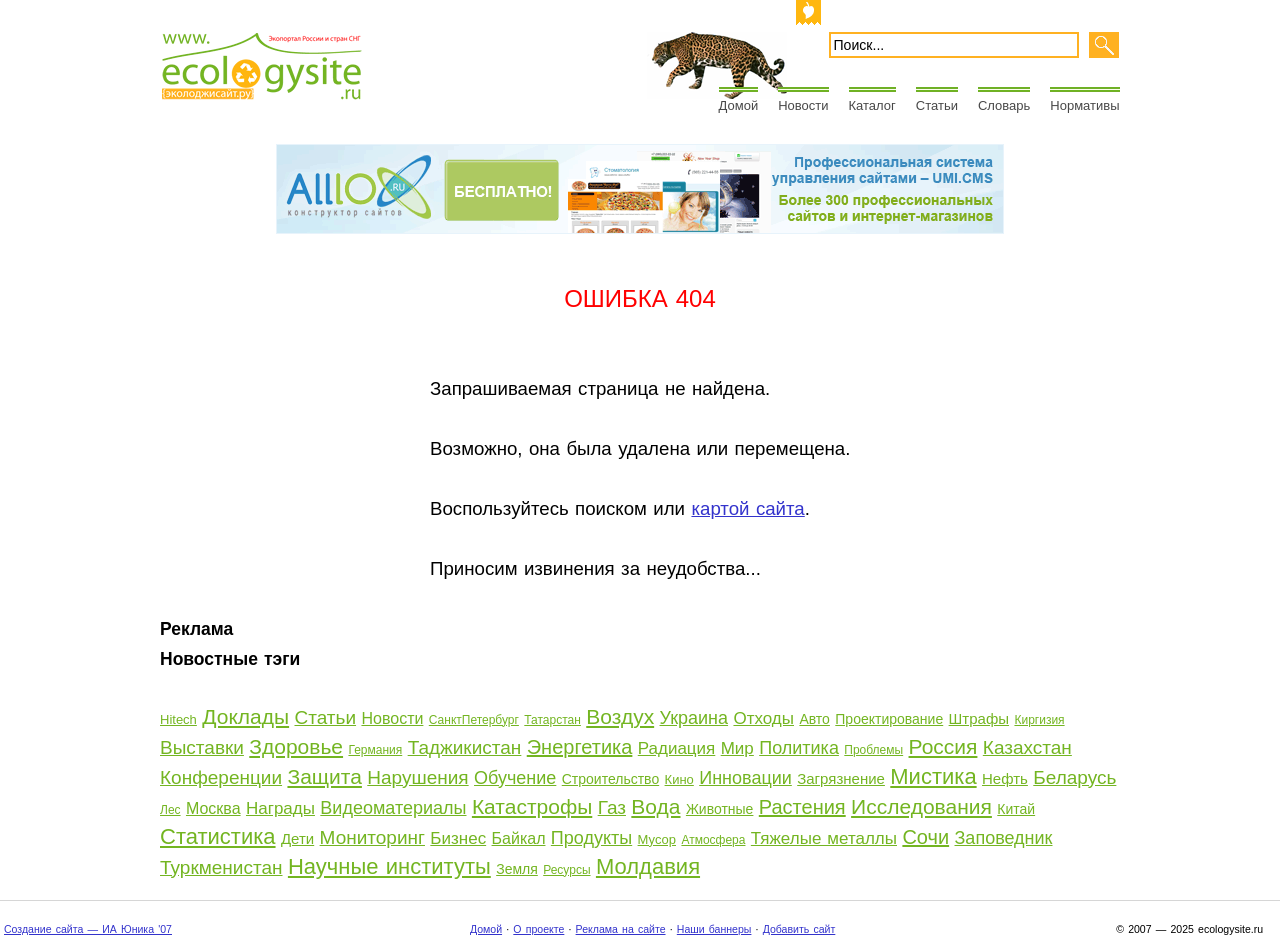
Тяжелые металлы (824, 838)
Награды (280, 808)
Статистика (218, 836)
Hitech (178, 719)
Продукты (591, 838)
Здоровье (296, 746)
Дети (297, 838)
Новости (803, 105)
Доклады (245, 716)
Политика (799, 748)
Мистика (933, 776)
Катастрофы (532, 806)
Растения (802, 807)
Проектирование (889, 719)
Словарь (1004, 105)
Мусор (657, 839)
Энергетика (580, 747)
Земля (517, 869)
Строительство (610, 779)
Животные (720, 809)
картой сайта (747, 508)
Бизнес (458, 838)
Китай (1016, 809)
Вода (655, 806)
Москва (213, 808)
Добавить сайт (799, 929)
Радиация (677, 748)
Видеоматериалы (393, 808)
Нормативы (1084, 105)
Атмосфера (713, 840)
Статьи (937, 105)
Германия (375, 750)
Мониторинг (372, 837)
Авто (814, 719)
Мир (737, 748)
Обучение (515, 778)
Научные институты (389, 866)
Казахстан (1027, 747)
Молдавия (648, 866)
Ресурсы (566, 870)
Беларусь (1074, 777)
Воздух (620, 716)
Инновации (745, 778)
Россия (943, 746)
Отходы (763, 718)
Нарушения (417, 777)
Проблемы (873, 750)
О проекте (538, 929)
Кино (679, 779)
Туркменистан (221, 867)
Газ (612, 807)
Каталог (872, 105)
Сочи (925, 837)
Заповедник (1004, 838)
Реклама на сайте (621, 929)
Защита (324, 776)
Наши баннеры (714, 929)
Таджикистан (465, 747)
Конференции (221, 777)
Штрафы (979, 718)
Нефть (1005, 778)
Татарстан (552, 720)
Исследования (921, 806)
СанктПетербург (474, 720)
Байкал (519, 838)
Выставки (202, 747)
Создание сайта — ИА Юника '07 (88, 929)
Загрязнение (841, 778)
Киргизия (1039, 720)
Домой (739, 105)
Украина (694, 718)
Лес (170, 810)
